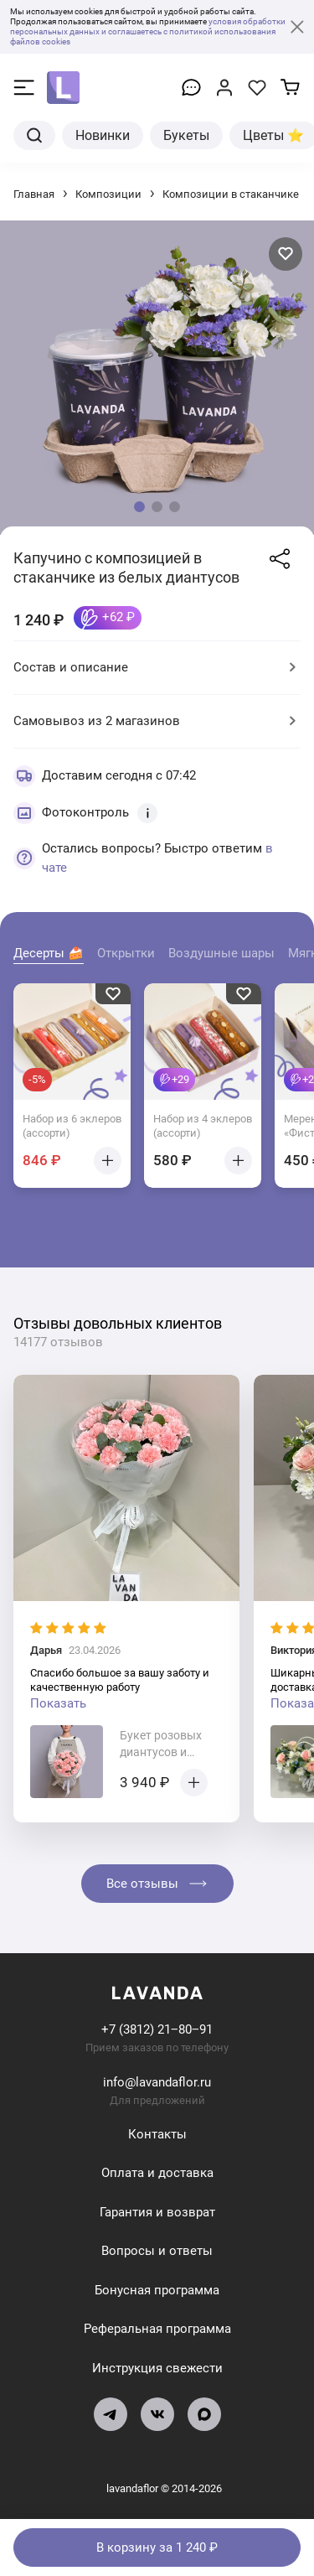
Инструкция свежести (157, 2368)
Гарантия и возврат (157, 2212)
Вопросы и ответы (157, 2250)
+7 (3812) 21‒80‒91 (157, 2029)
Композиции (108, 194)
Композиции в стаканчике (230, 194)
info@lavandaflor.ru (157, 2082)
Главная (33, 194)
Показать (58, 1703)
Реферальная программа (157, 2328)
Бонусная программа (157, 2290)
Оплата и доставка (157, 2172)
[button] (139, 506)
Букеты (186, 135)
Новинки (102, 135)
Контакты (157, 2134)
